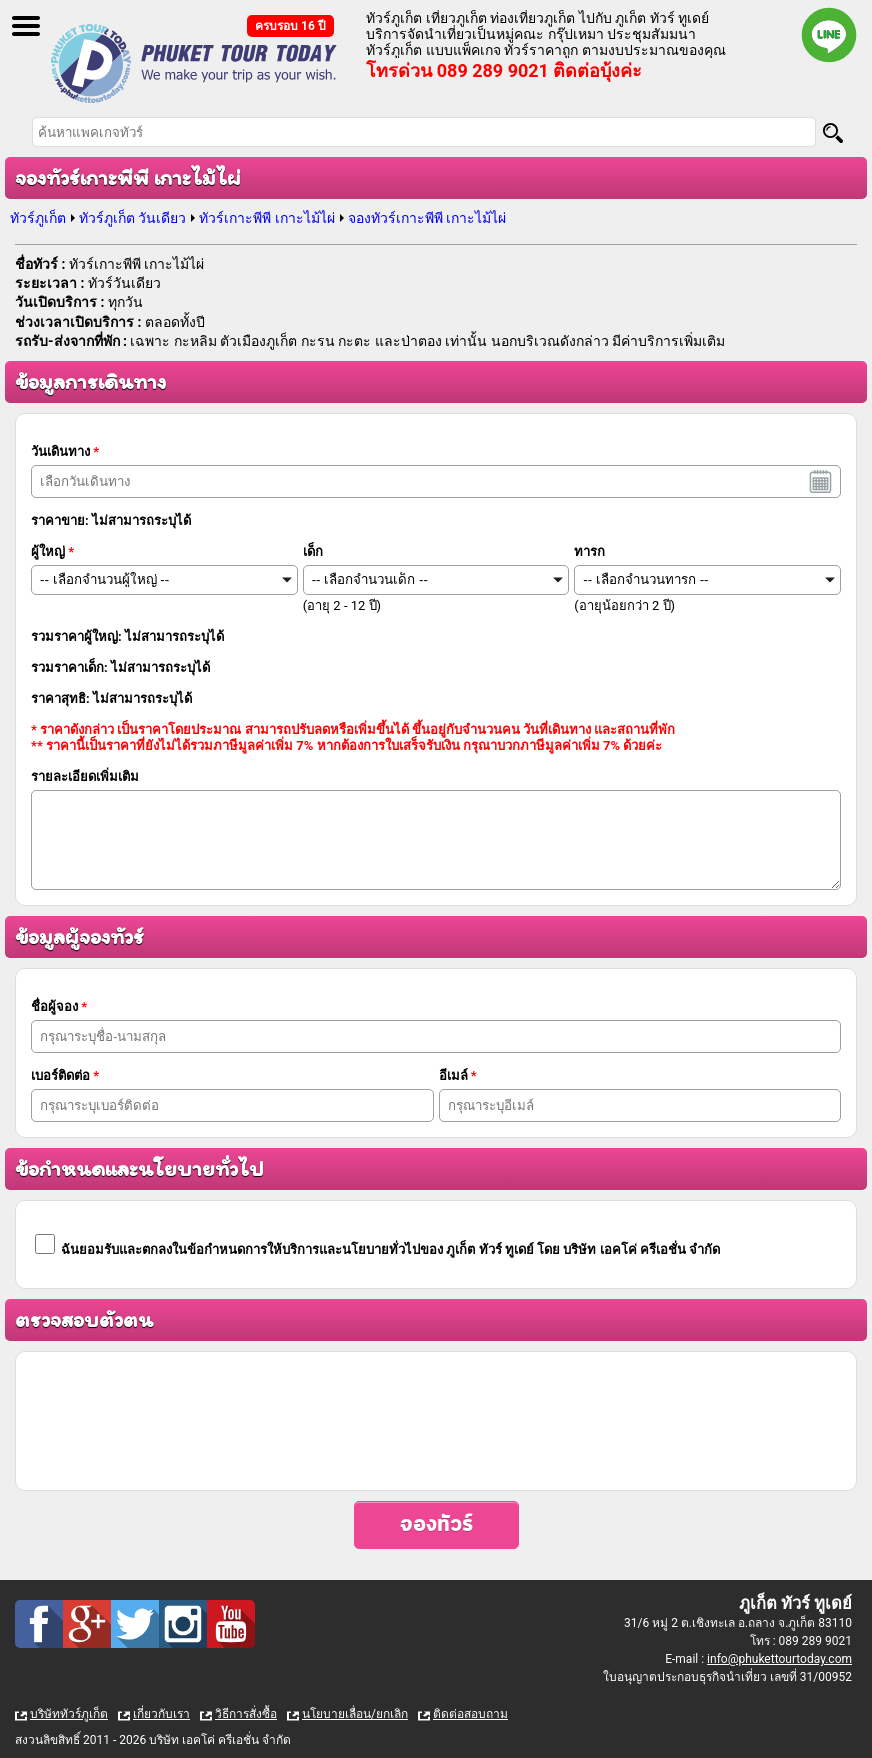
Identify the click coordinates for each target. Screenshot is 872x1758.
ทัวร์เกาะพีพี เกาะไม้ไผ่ (266, 218)
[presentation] (436, 1421)
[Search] (833, 133)
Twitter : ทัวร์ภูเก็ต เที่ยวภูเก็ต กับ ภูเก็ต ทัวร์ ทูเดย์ (135, 1624)
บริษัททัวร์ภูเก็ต (69, 1714)
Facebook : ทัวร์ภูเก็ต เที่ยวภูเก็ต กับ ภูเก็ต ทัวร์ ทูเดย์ (39, 1624)
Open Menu (26, 26)
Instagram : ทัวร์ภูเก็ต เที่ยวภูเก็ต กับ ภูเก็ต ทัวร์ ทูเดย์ (183, 1624)
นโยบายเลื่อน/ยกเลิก (355, 1714)
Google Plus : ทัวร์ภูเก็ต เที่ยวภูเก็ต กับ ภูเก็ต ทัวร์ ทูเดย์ (87, 1624)
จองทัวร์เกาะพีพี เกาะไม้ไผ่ (427, 218)
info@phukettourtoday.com (779, 1659)
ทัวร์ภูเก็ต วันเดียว (132, 218)
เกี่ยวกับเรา (161, 1714)
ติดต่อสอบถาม (470, 1714)
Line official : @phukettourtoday (829, 35)
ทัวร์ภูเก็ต (38, 218)
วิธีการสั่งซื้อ (246, 1714)
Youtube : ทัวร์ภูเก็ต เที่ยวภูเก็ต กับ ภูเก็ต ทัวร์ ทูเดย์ (231, 1624)
